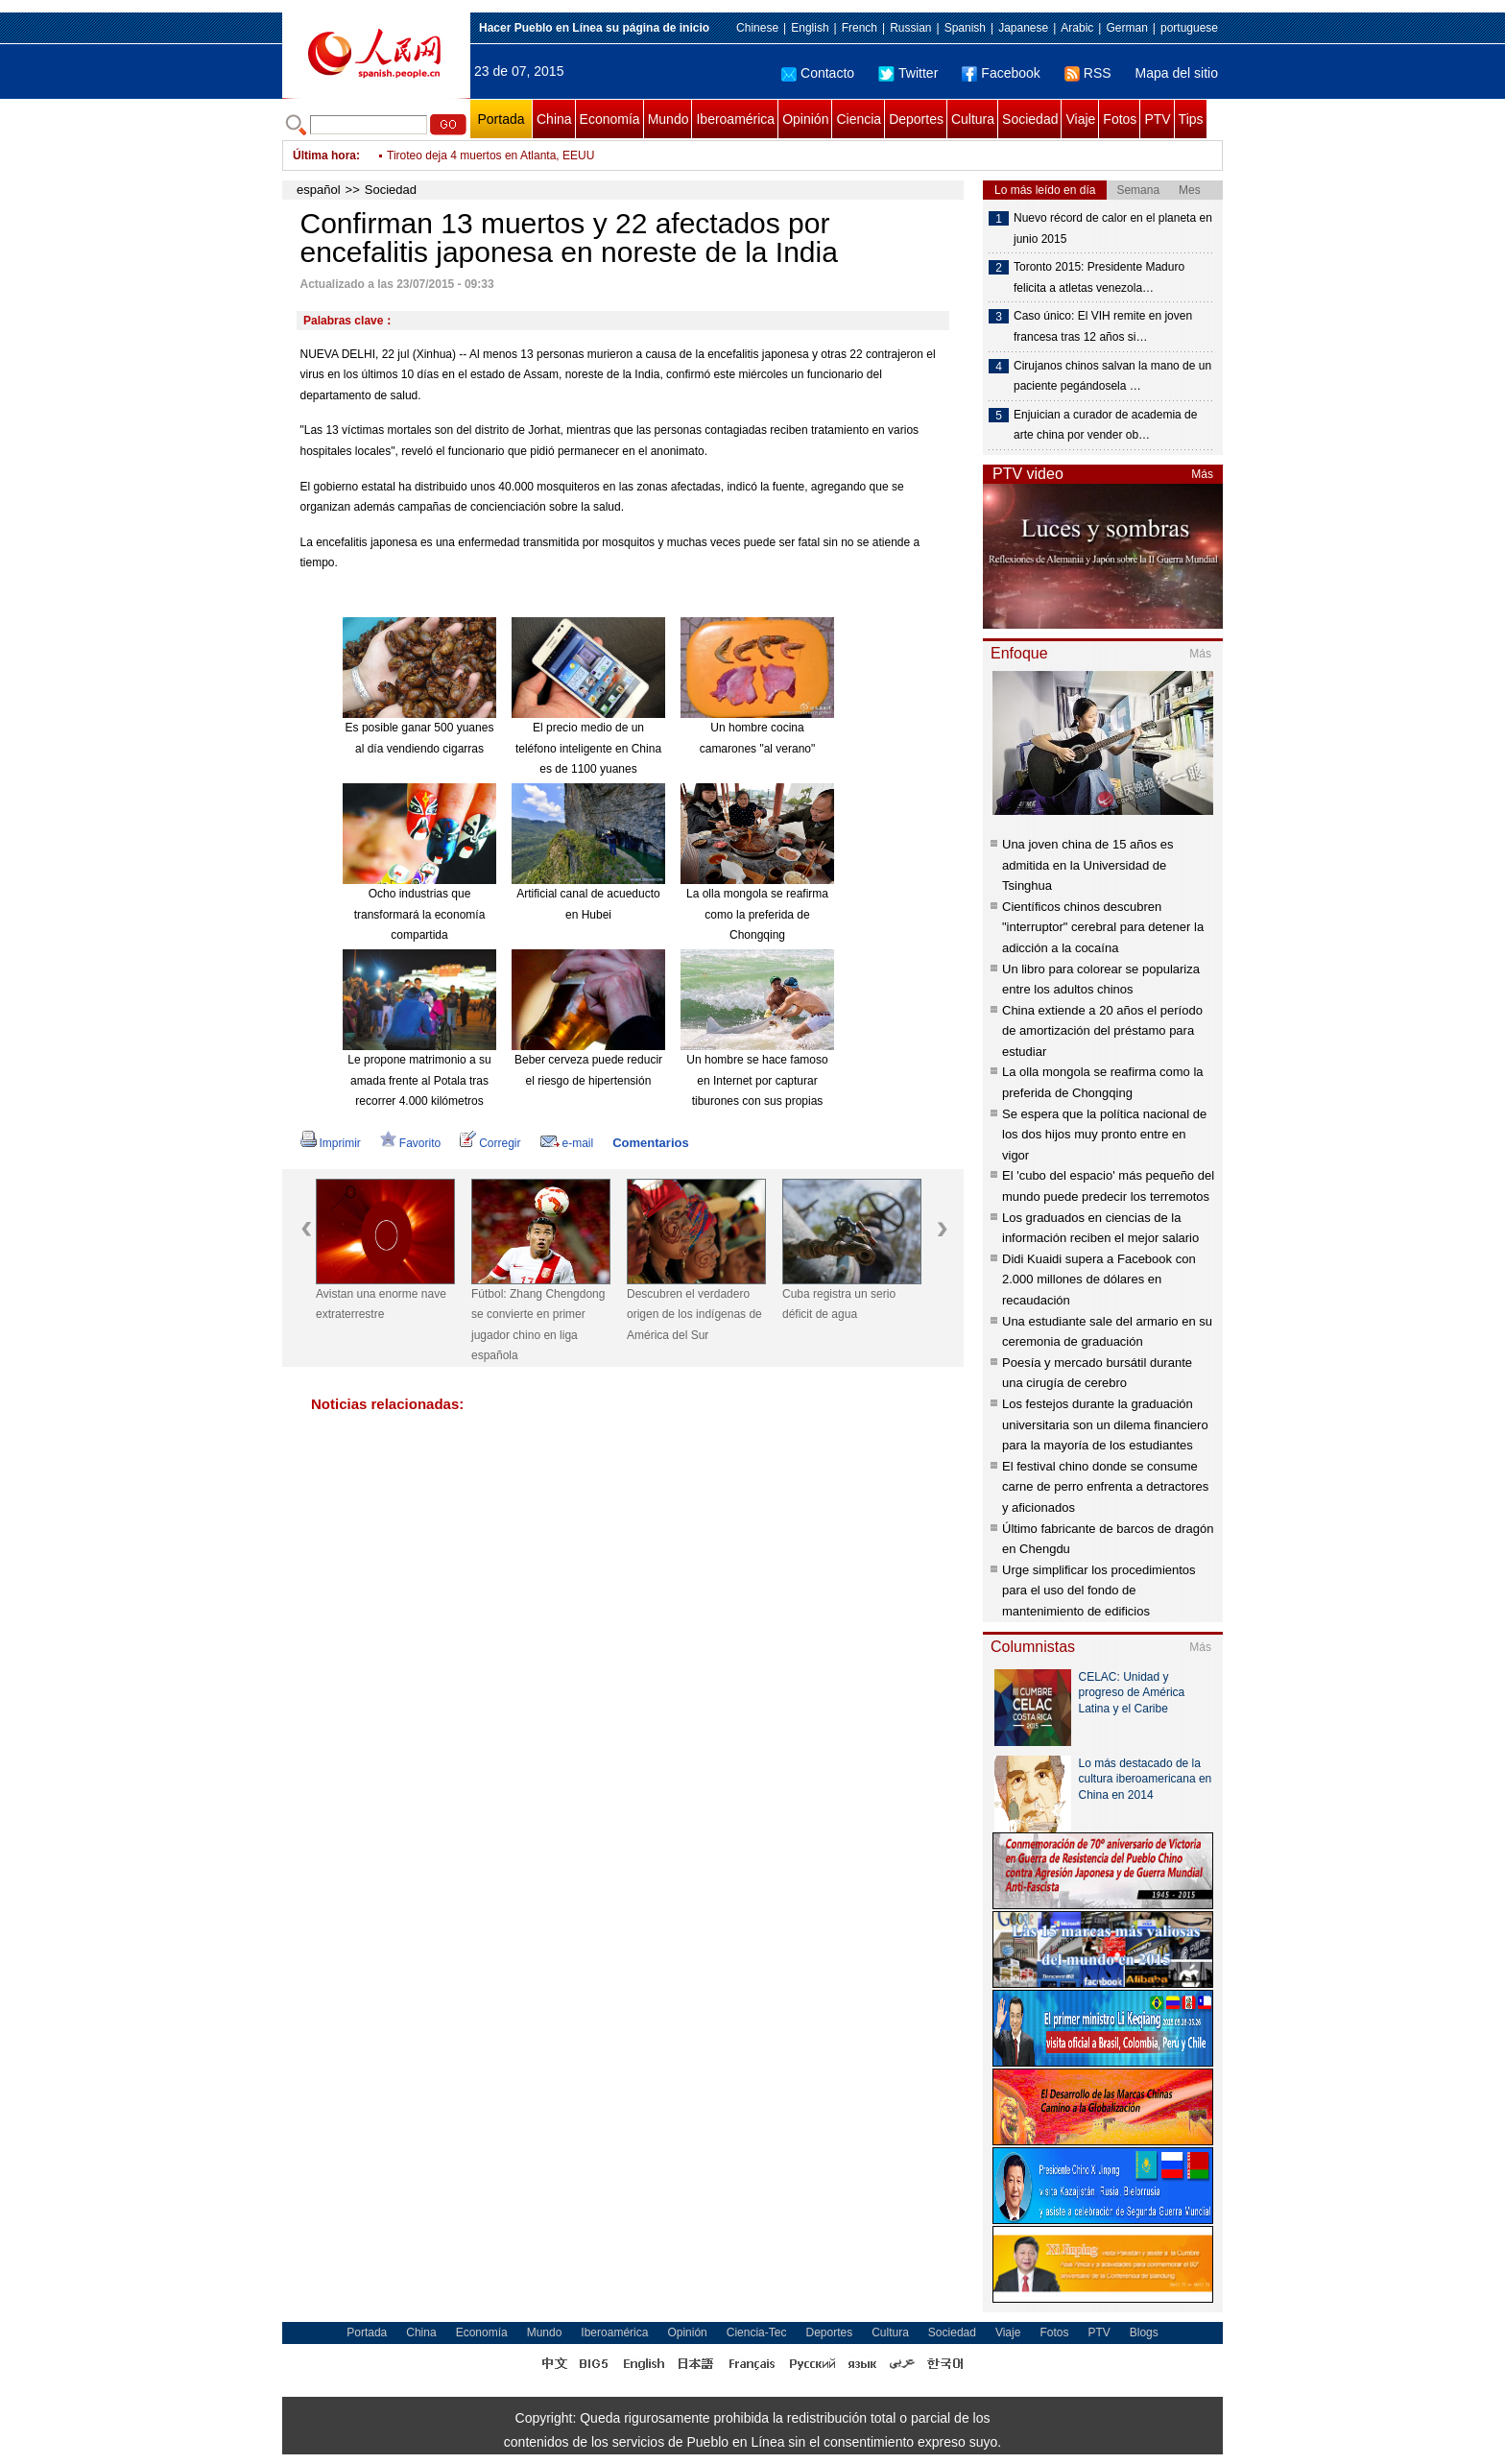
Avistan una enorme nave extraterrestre (381, 1304)
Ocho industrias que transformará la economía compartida (420, 914)
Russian (910, 28)
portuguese (1189, 28)
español (319, 189)
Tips (1191, 119)
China (554, 119)
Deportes (916, 119)
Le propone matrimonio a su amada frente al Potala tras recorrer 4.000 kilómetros (418, 1080)
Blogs (1144, 2332)
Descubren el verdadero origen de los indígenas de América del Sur (694, 1314)
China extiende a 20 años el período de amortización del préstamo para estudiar (1102, 1031)
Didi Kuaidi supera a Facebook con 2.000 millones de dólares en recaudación (1099, 1279)
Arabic (1077, 28)
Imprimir (330, 1143)
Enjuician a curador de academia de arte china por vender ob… (1105, 425)
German (1126, 28)
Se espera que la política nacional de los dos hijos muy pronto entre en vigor (1104, 1134)
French (859, 28)
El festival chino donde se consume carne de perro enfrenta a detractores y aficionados (1105, 1487)
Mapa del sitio (1176, 73)
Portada (500, 119)
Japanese (1023, 28)
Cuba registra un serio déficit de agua (839, 1304)
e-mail (567, 1143)
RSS (1087, 73)
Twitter (908, 73)
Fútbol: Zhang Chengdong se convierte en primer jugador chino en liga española (538, 1325)
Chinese (757, 28)
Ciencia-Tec (757, 2332)
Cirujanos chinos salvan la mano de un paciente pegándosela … (1112, 376)
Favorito (410, 1143)
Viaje (1080, 119)
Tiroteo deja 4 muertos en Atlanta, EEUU (490, 155)
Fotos (1119, 119)
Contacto (817, 73)
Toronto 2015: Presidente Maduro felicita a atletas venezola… (1099, 277)
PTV (1157, 119)
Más (1202, 474)
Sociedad (1030, 119)
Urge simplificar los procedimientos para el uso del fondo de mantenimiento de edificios (1099, 1590)
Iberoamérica (735, 119)
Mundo (668, 119)
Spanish (965, 28)
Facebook (1000, 73)
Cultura (972, 119)
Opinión (805, 119)
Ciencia (858, 119)
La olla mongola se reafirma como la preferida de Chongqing (757, 914)
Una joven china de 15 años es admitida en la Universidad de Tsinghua (1088, 865)
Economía (610, 119)
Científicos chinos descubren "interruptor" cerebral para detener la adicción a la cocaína (1103, 927)
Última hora (324, 155)
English (809, 28)
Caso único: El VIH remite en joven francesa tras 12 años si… (1103, 326)
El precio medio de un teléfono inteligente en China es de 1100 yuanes (588, 748)
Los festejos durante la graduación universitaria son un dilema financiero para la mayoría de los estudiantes (1105, 1424)
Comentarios (650, 1143)
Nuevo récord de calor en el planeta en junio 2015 (1113, 228)
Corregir (490, 1143)
